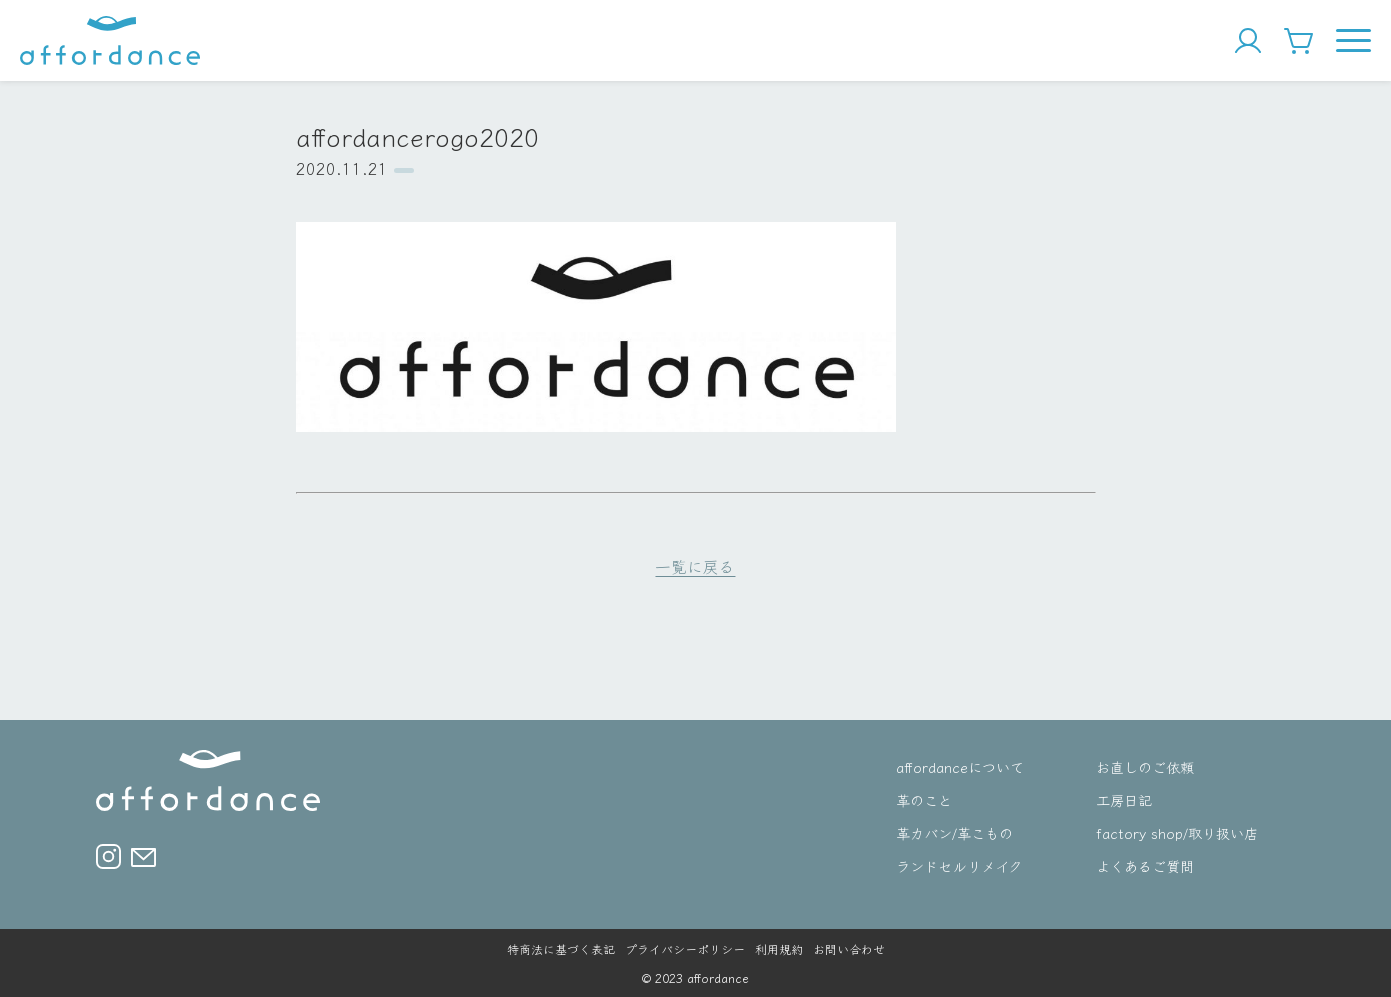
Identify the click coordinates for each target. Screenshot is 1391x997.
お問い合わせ (849, 948)
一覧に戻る (695, 566)
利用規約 (779, 948)
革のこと (924, 799)
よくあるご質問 (1145, 865)
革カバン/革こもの (954, 832)
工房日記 (1124, 799)
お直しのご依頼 (1145, 766)
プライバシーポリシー (685, 948)
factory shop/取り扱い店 (1177, 832)
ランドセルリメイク (959, 865)
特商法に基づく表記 (561, 948)
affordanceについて (960, 766)
